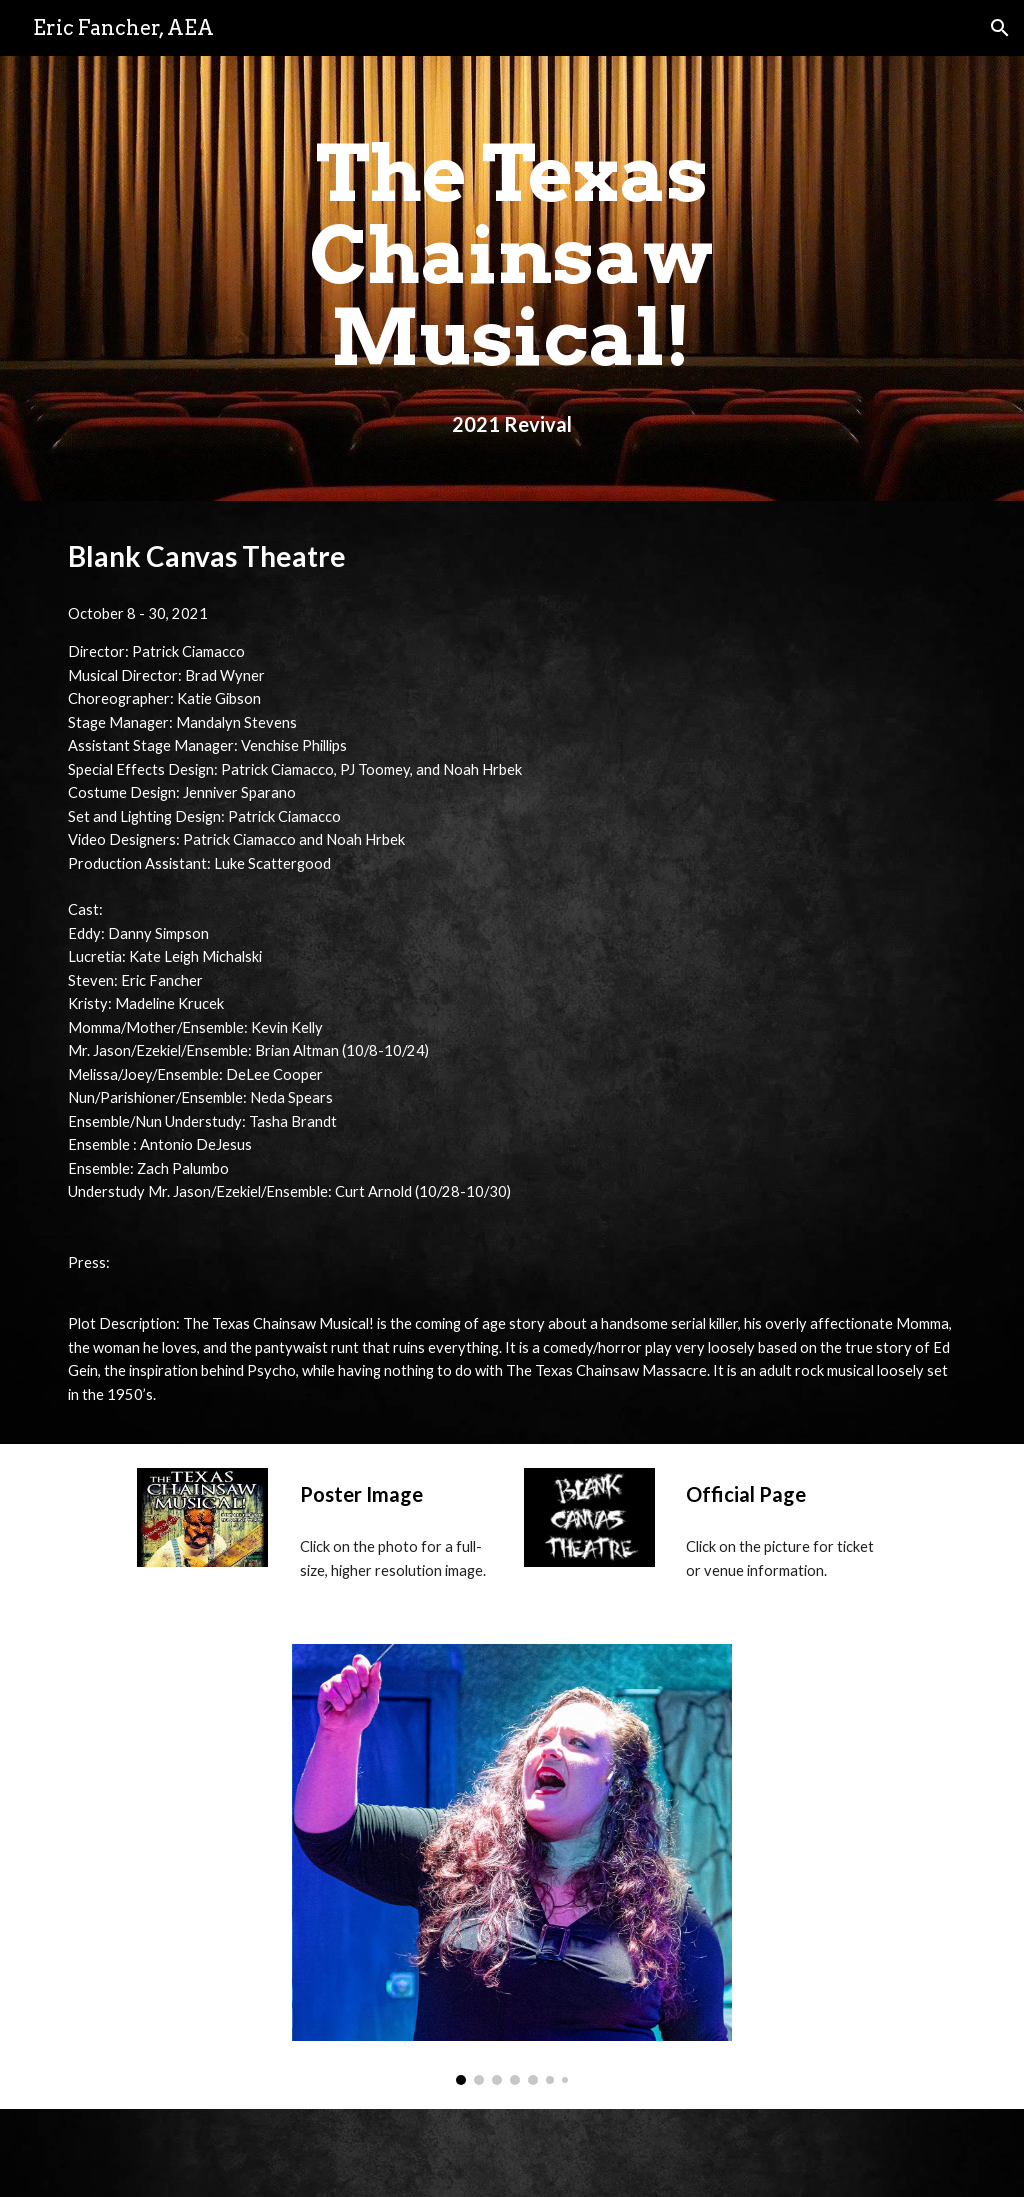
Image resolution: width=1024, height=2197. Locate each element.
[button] (1000, 28)
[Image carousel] (512, 1864)
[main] (511, 278)
